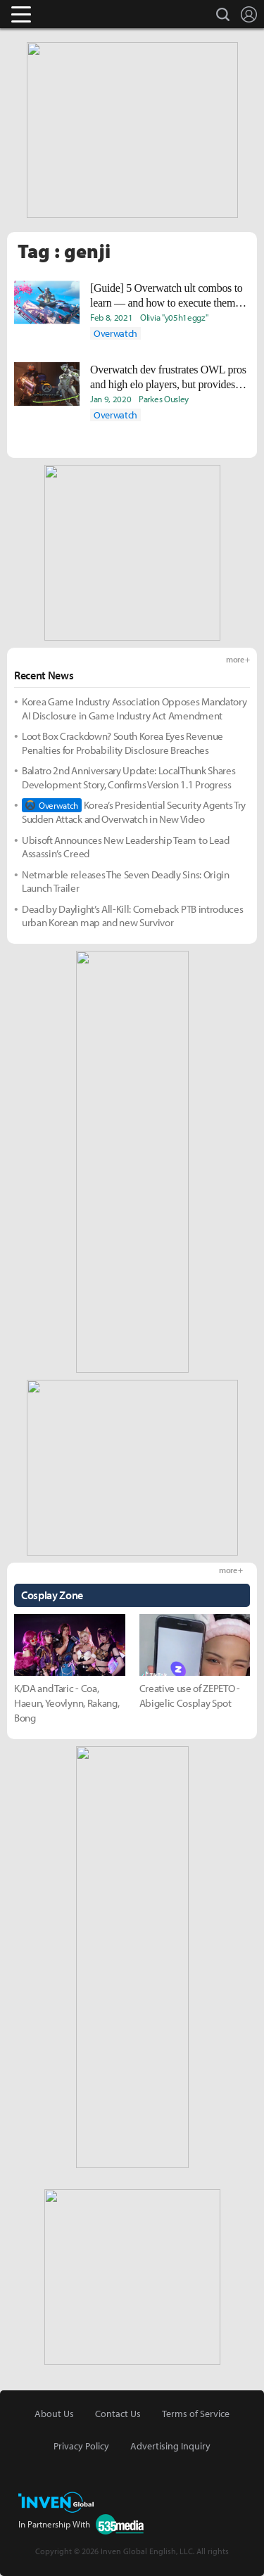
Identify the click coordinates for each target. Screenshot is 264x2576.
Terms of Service (196, 2413)
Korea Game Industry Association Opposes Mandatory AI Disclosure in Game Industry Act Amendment (134, 708)
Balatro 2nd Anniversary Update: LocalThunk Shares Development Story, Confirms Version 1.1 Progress (128, 777)
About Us (54, 2413)
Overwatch (115, 333)
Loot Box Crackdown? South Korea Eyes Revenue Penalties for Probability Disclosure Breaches (122, 743)
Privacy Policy (81, 2446)
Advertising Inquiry (170, 2446)
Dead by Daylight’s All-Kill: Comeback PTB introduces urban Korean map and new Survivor (132, 916)
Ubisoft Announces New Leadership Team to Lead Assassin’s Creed (126, 847)
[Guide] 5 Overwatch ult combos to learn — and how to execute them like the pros (166, 296)
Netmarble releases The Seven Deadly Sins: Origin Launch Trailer (126, 881)
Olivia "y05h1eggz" (174, 317)
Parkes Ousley (164, 398)
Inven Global (75, 14)
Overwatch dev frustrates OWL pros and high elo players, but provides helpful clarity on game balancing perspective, (168, 378)
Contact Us (118, 2413)
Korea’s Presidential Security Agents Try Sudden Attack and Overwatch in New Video (134, 812)
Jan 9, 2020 (110, 398)
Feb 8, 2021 (111, 317)
